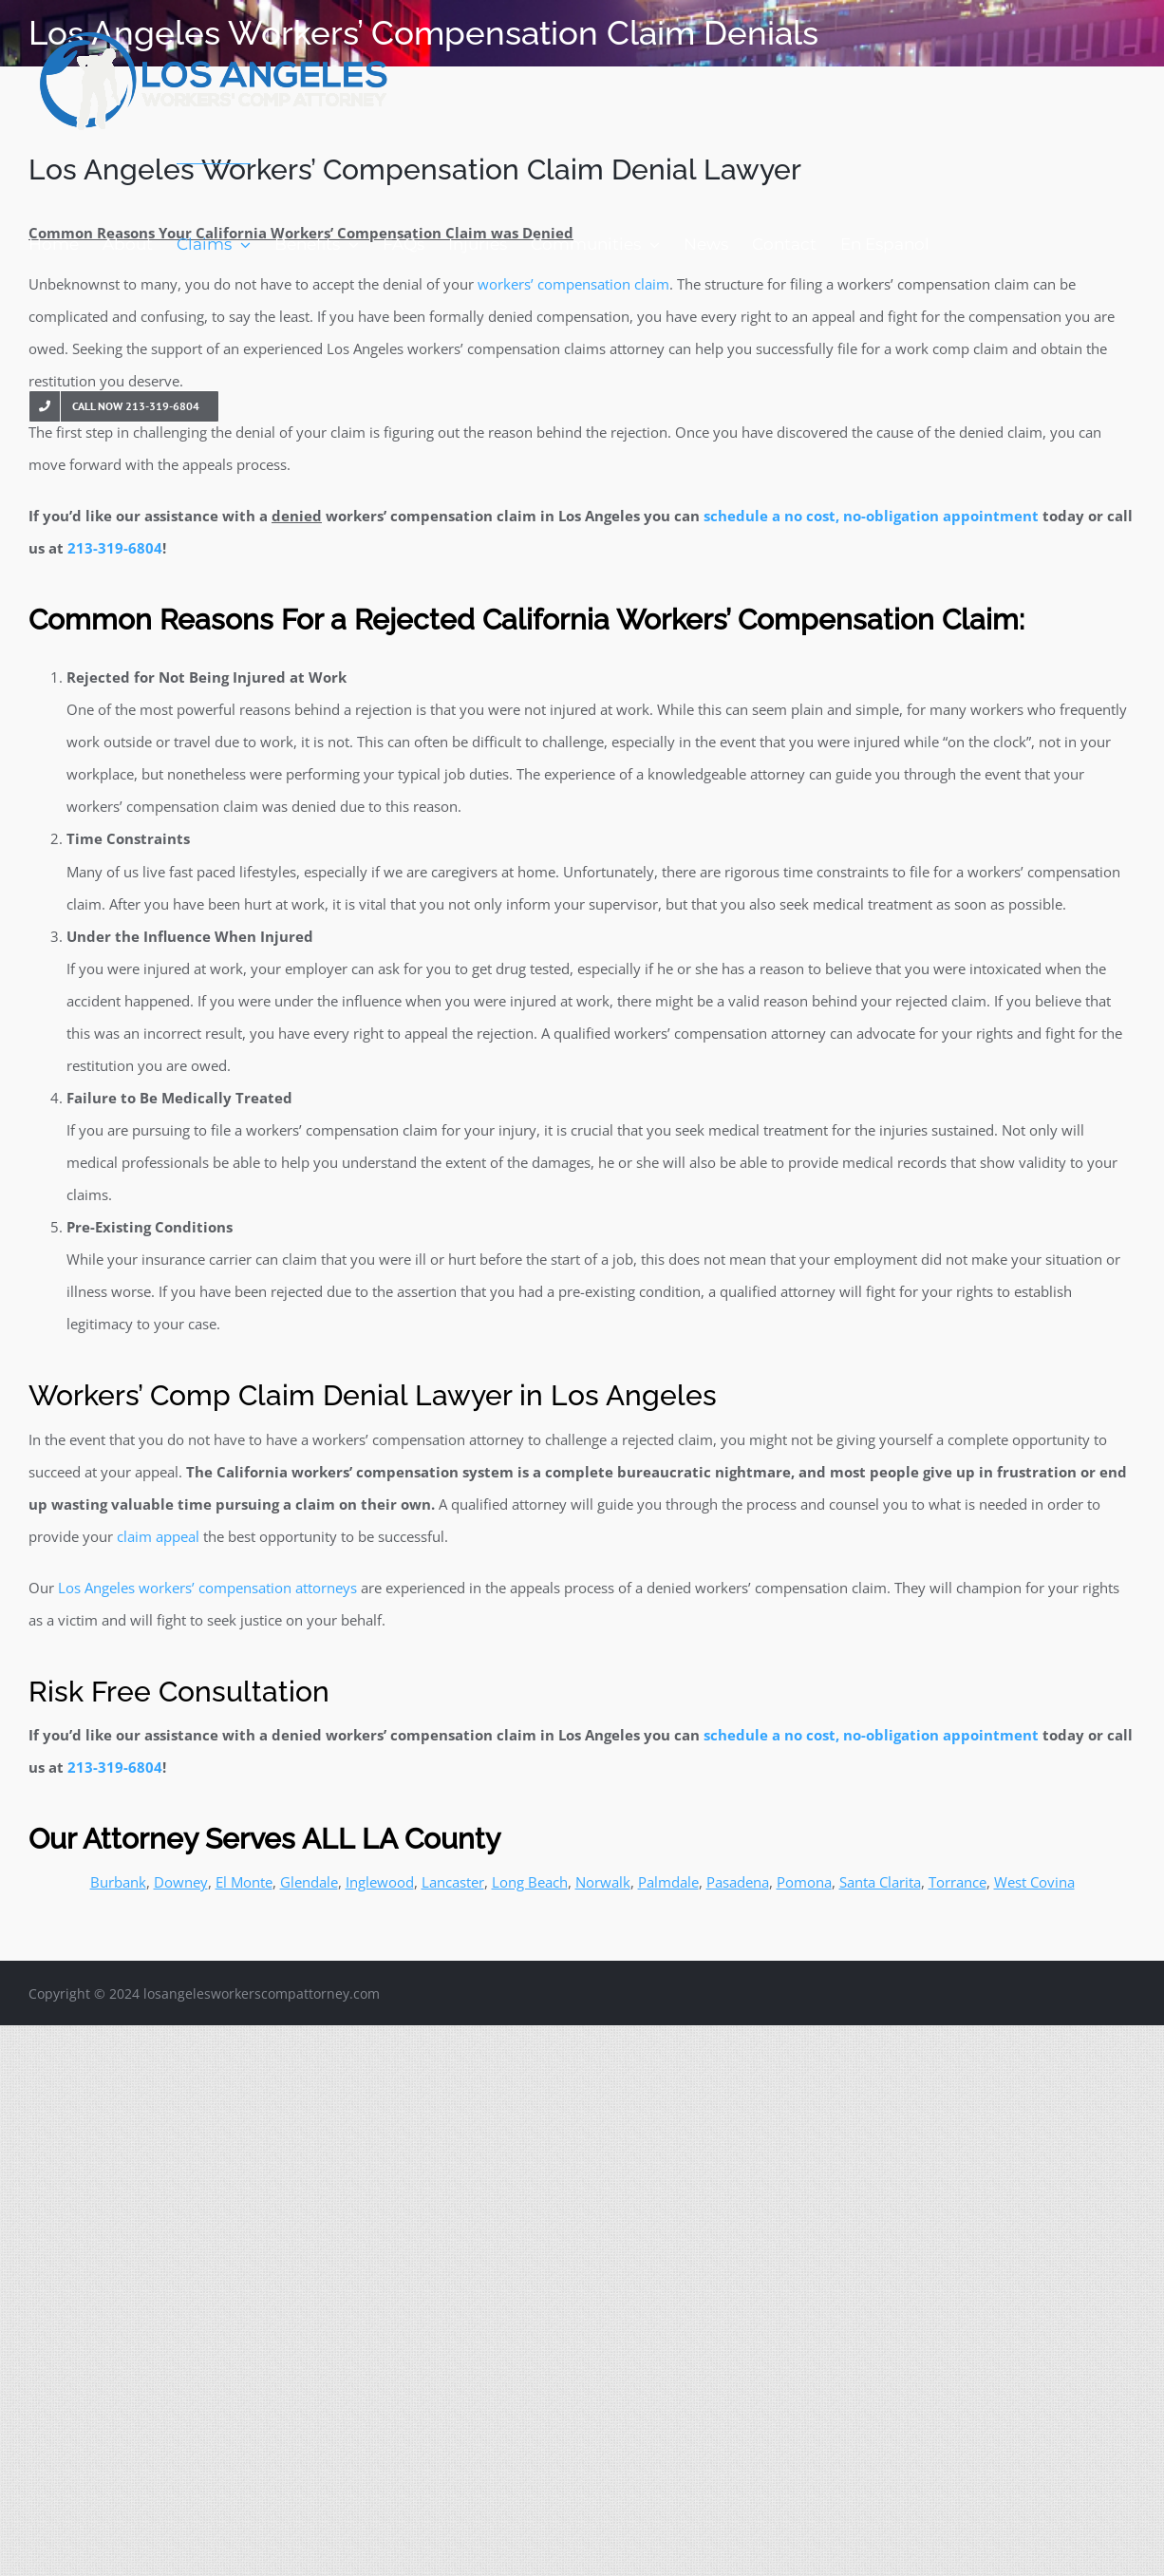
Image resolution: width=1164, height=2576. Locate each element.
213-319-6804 (114, 547)
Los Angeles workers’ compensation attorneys (207, 1587)
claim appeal (158, 1536)
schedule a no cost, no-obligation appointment (871, 515)
